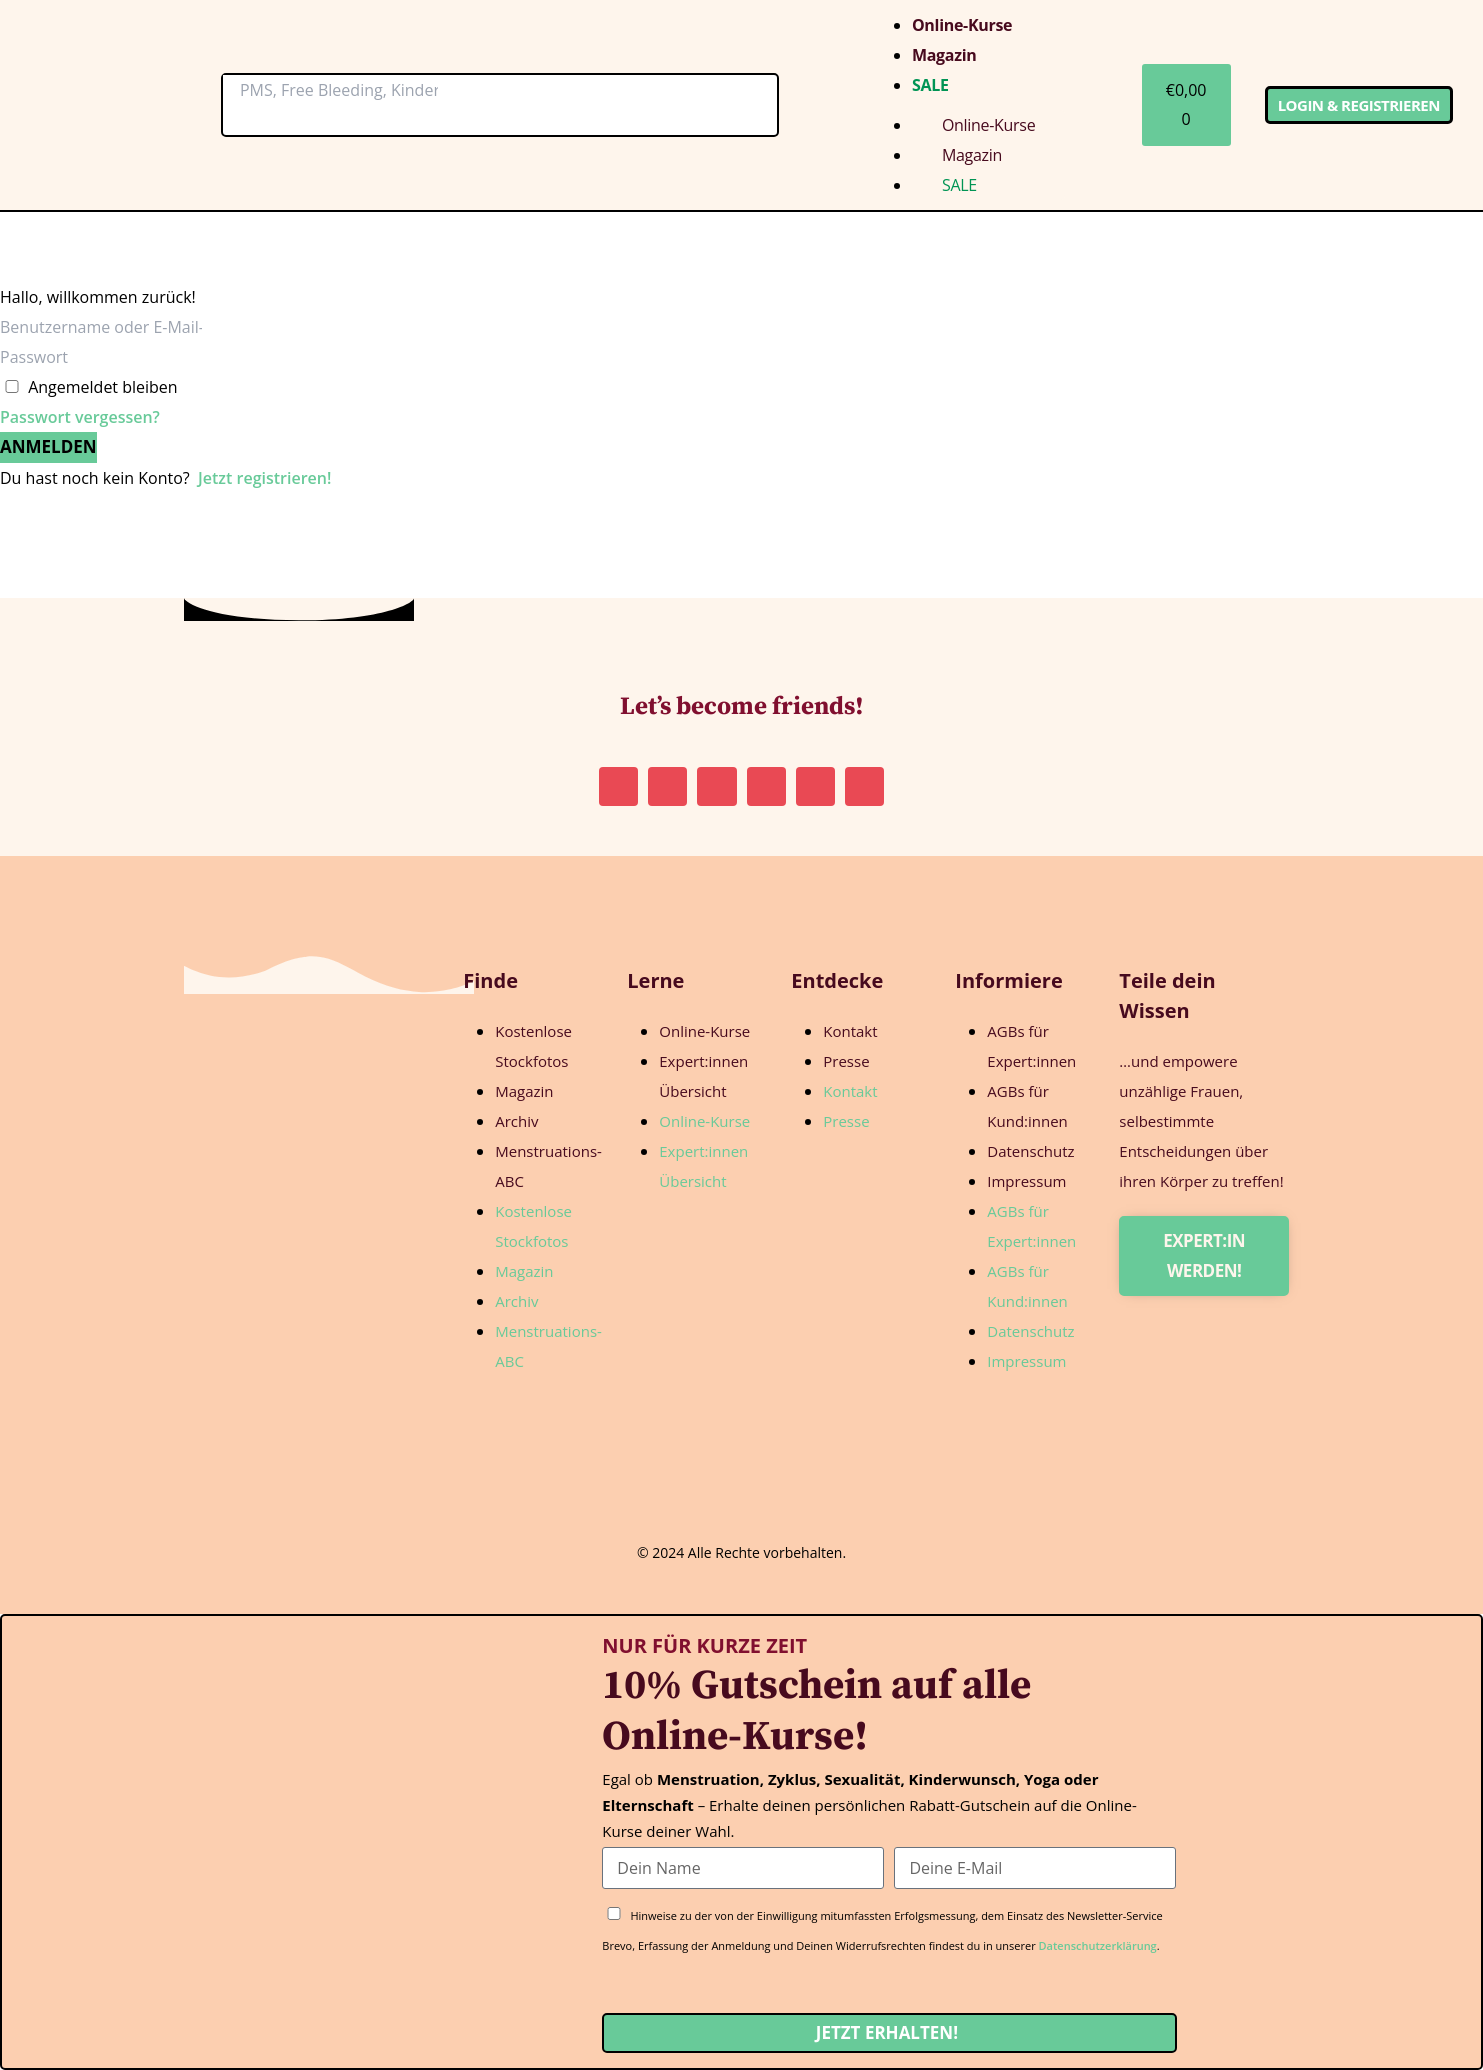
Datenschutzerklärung (1098, 1945)
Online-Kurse (962, 25)
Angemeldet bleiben (103, 387)
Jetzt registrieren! (264, 478)
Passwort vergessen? (80, 417)
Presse (846, 1061)
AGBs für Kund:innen (1027, 1106)
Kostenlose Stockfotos (533, 1046)
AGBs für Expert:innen (1031, 1046)
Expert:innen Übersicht (703, 1076)
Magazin (944, 55)
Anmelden (48, 446)
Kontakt (850, 1031)
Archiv (516, 1121)
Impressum (1026, 1181)
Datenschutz (1030, 1151)
